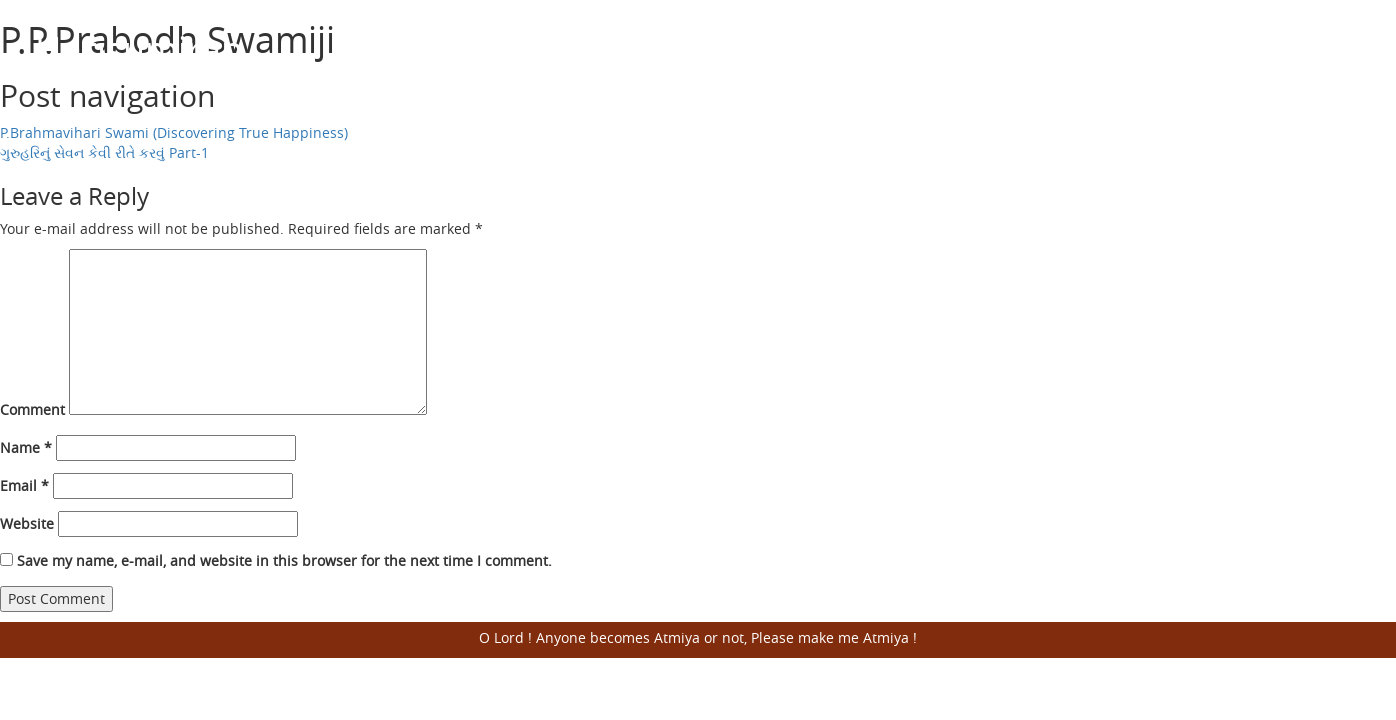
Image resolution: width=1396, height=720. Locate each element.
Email (24, 485)
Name (26, 447)
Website (27, 523)
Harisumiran (139, 49)
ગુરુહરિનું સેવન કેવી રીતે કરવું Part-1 (104, 152)
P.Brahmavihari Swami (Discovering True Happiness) (174, 132)
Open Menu (1336, 50)
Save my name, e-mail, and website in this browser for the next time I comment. (284, 560)
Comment (32, 409)
